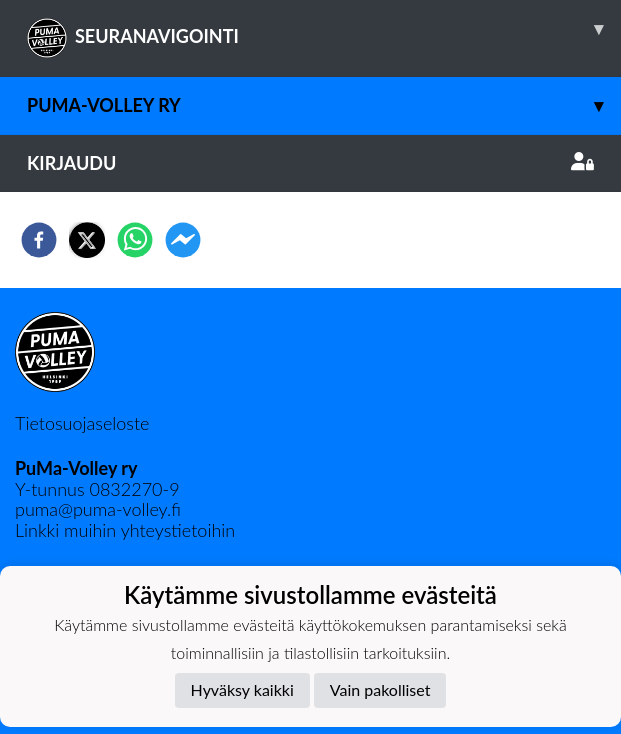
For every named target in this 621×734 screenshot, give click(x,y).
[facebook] (39, 240)
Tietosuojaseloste (82, 423)
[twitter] (87, 240)
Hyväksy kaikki (242, 689)
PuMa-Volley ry (324, 105)
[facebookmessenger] (183, 240)
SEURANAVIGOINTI (324, 29)
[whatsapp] (135, 240)
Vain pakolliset (380, 689)
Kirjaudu (310, 163)
